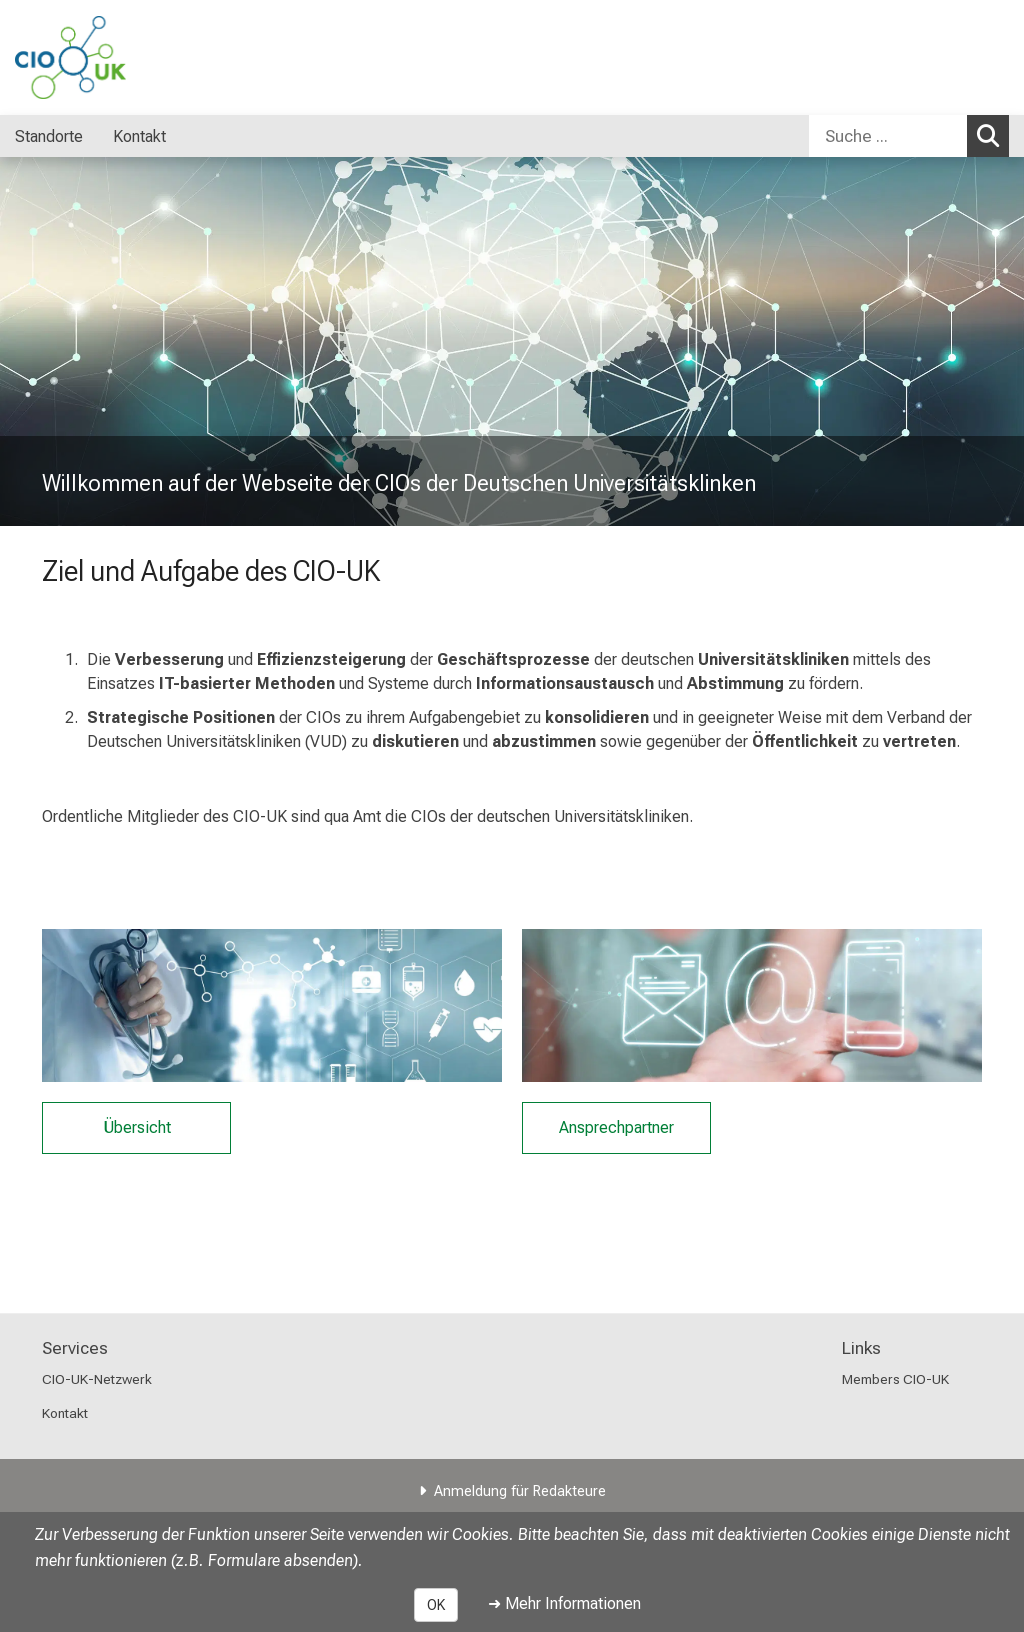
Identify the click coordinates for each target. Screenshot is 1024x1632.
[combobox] (909, 136)
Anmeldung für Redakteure (520, 1491)
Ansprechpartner (616, 1128)
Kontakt (65, 1413)
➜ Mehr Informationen (564, 1603)
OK (436, 1605)
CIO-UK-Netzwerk (97, 1379)
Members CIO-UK (895, 1379)
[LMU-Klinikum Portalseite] (135, 57)
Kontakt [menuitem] (139, 136)
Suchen (993, 135)
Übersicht (137, 1128)
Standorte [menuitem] (49, 136)
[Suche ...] (888, 136)
